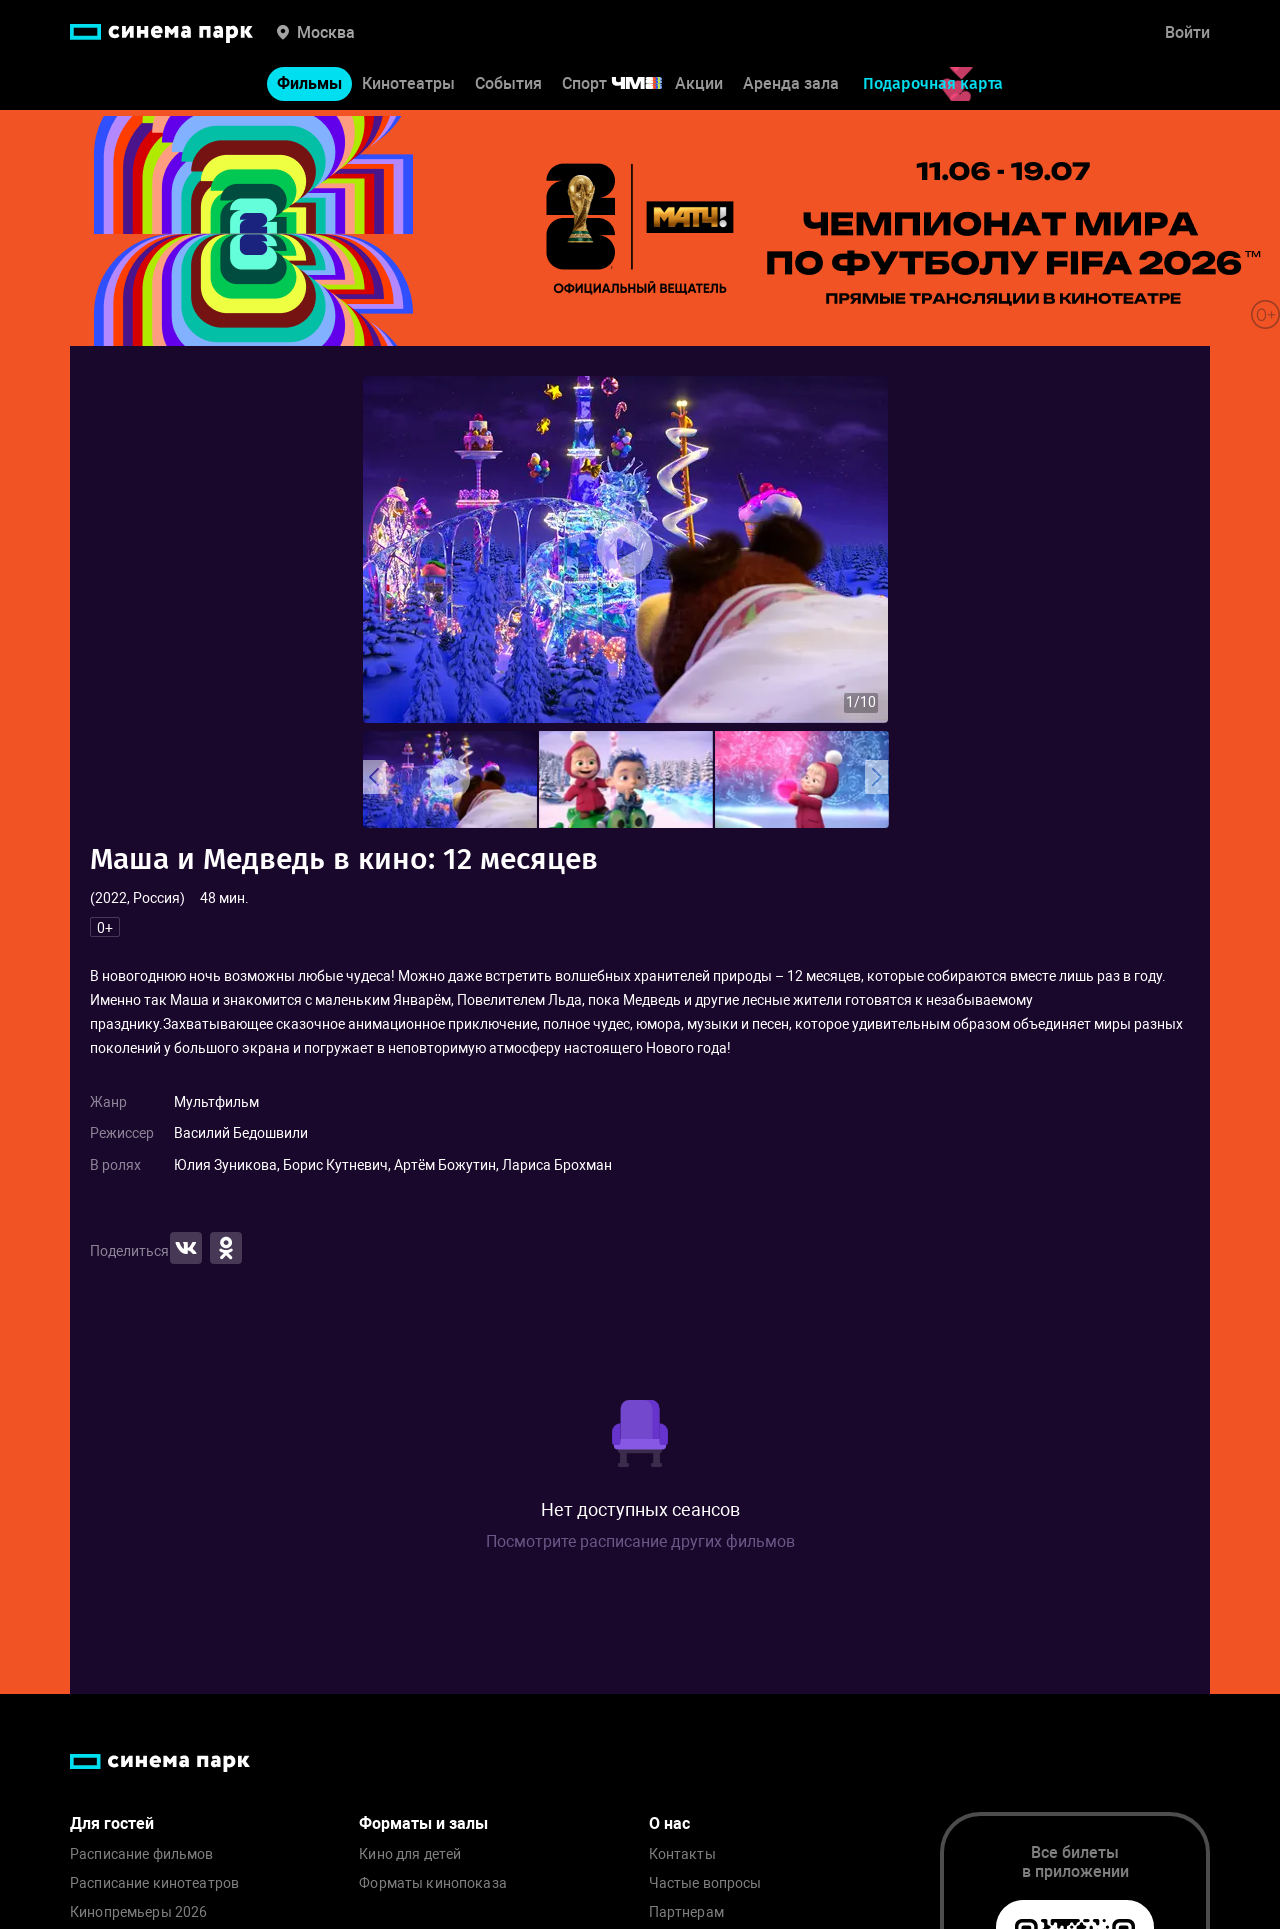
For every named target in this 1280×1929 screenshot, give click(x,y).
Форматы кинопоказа (433, 1883)
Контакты (682, 1854)
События (508, 88)
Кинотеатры (408, 88)
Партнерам (686, 1912)
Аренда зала (791, 88)
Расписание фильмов (142, 1854)
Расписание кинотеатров (154, 1883)
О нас (669, 1823)
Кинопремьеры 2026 (138, 1912)
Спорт (625, 88)
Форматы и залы (423, 1823)
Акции (699, 88)
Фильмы (309, 88)
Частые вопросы (705, 1883)
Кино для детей (410, 1854)
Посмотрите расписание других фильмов (640, 1541)
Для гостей (112, 1823)
